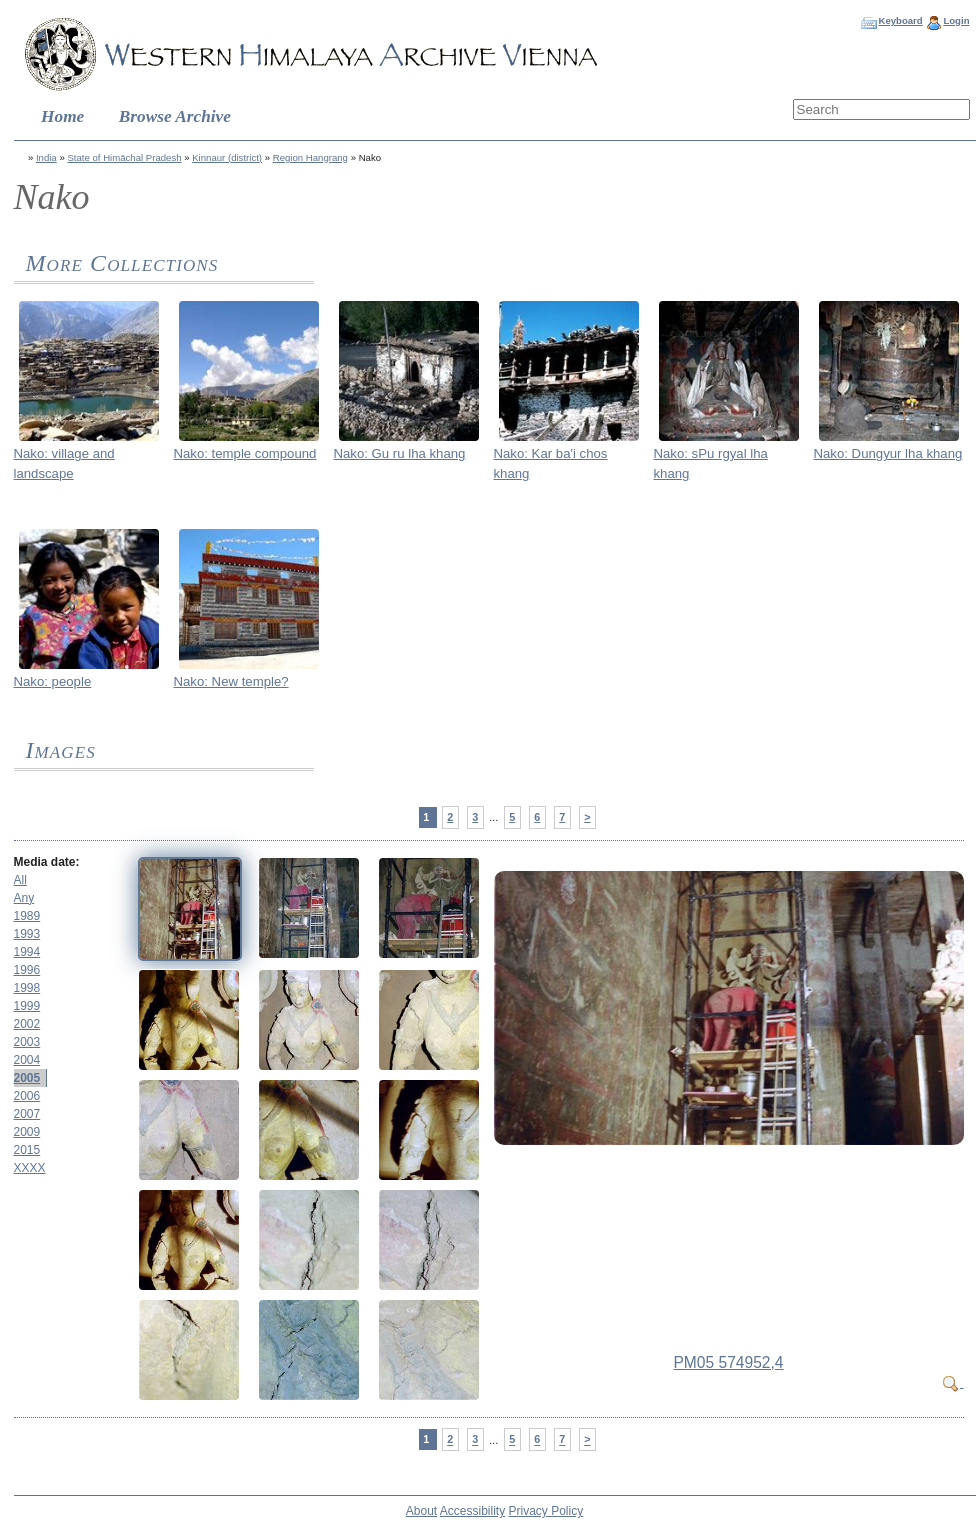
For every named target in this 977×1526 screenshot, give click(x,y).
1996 (27, 970)
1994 (27, 952)
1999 (27, 1006)
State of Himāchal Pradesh (124, 157)
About (421, 1511)
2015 (27, 1150)
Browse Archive (175, 116)
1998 (27, 988)
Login (956, 20)
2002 (27, 1024)
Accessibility (472, 1511)
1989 (27, 916)
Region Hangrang (310, 157)
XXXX (30, 1168)
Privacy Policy (546, 1511)
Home (62, 116)
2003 (27, 1042)
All (20, 880)
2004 (27, 1060)
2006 (27, 1096)
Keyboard (900, 20)
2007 (27, 1114)
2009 (27, 1132)
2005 (27, 1078)
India (46, 157)
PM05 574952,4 (728, 1362)
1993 (27, 934)
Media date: (47, 862)
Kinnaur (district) (227, 157)
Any (24, 898)
